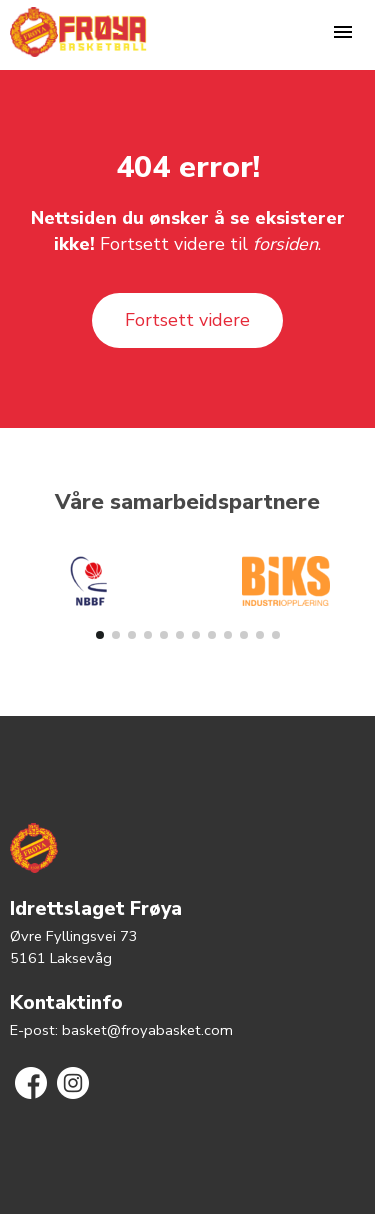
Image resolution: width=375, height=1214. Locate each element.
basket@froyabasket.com (147, 1030)
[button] (100, 635)
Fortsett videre (187, 320)
